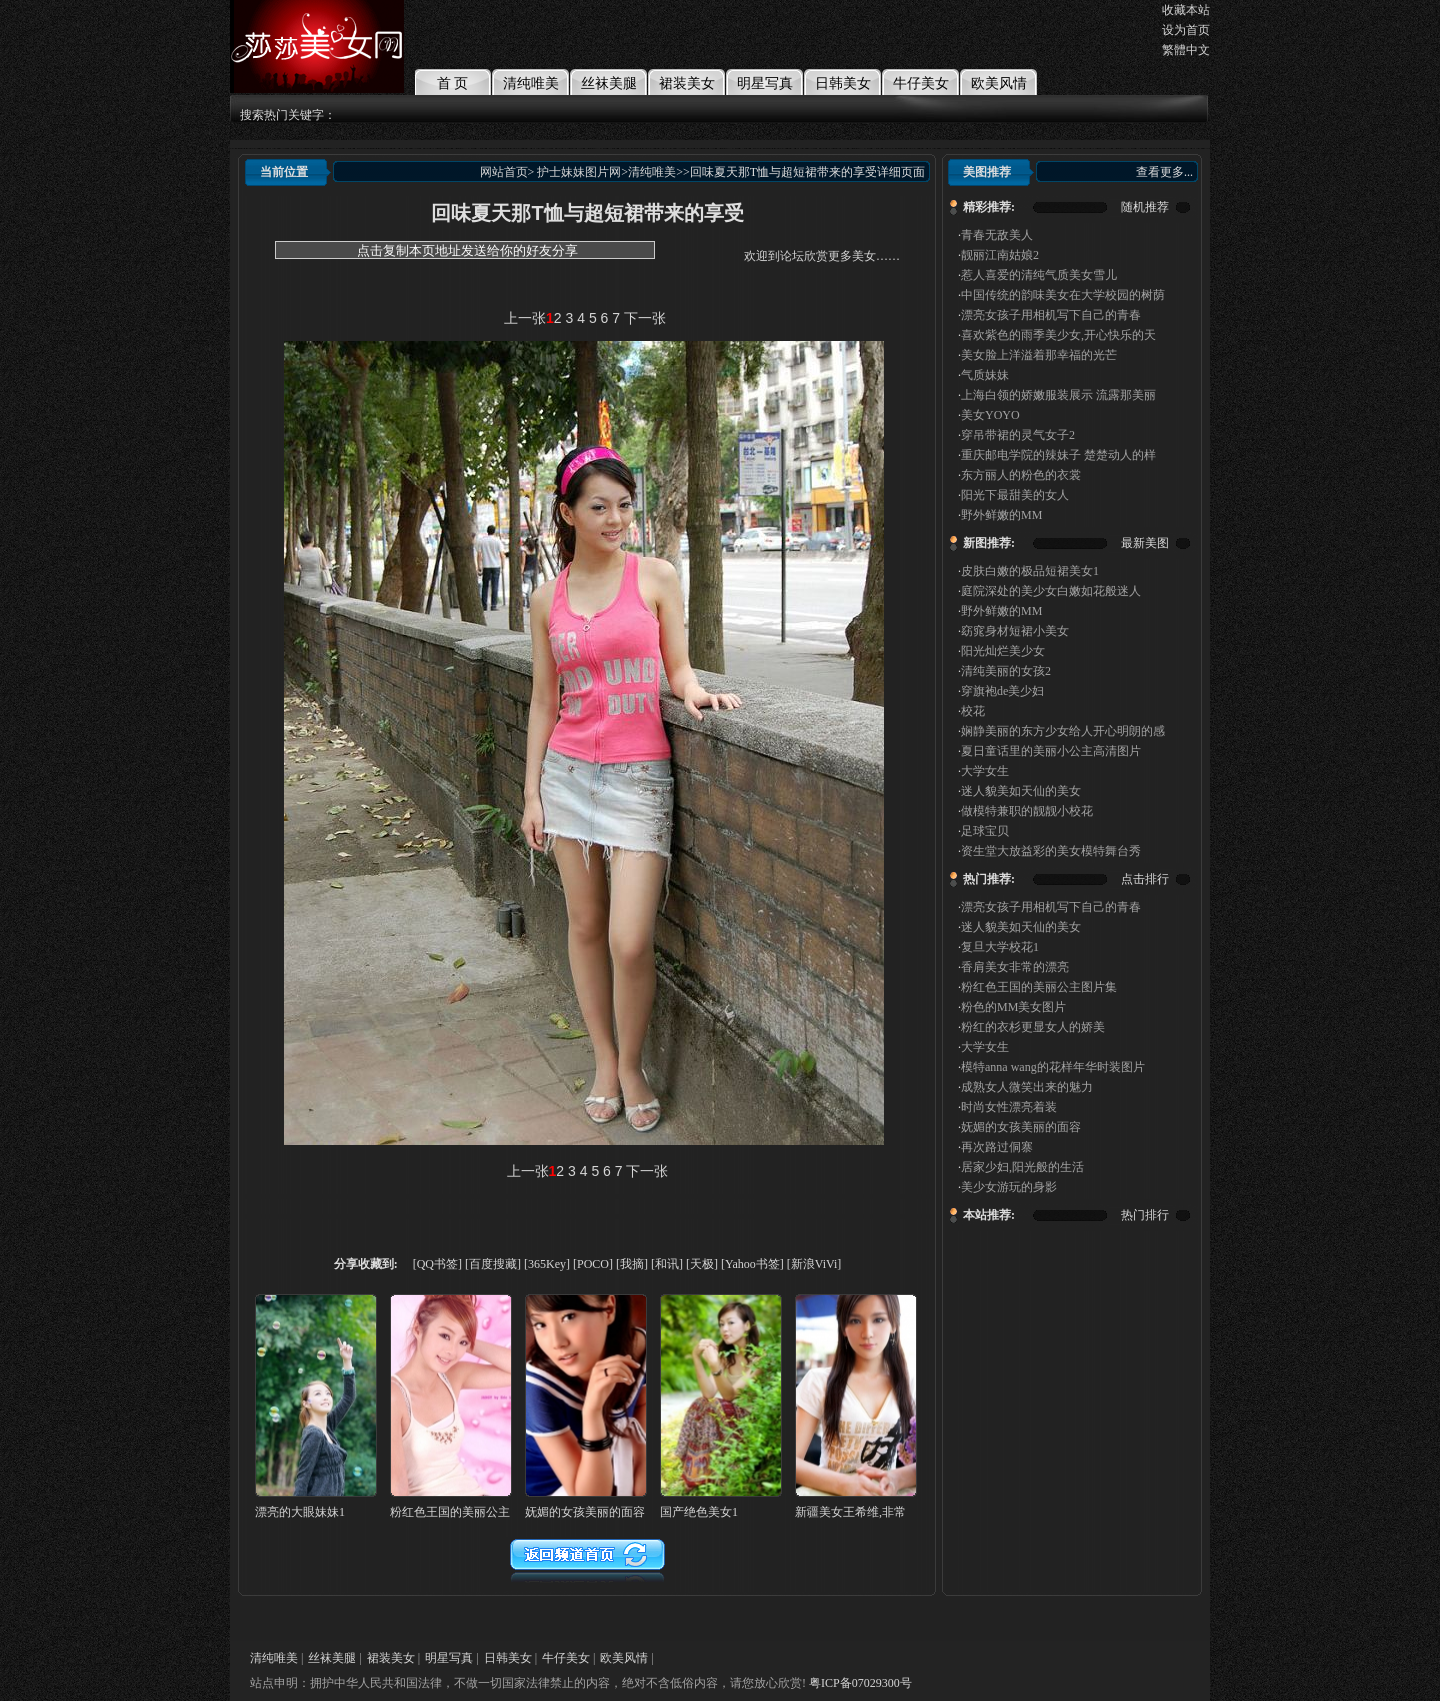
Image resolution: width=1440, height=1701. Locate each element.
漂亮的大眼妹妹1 (300, 1512)
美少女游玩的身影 (1009, 1187)
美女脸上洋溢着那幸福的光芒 (1039, 355)
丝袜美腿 (609, 83)
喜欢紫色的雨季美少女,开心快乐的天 (1058, 335)
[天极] (702, 1264)
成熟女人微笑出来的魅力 (1027, 1087)
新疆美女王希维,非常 (850, 1512)
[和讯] (667, 1264)
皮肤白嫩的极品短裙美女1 (1030, 571)
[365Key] (547, 1264)
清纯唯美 (531, 83)
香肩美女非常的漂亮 (1015, 967)
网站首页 (504, 172)
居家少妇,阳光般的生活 (1022, 1167)
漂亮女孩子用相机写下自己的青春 (1051, 315)
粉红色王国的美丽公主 (450, 1512)
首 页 (453, 83)
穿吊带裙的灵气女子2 (1018, 435)
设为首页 (1186, 30)
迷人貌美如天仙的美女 (1021, 791)
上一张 (525, 318)
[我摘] (632, 1264)
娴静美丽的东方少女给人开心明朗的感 (1063, 731)
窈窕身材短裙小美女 (1015, 631)
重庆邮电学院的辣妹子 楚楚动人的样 (1058, 455)
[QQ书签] (437, 1264)
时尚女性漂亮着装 (1009, 1107)
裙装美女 (687, 83)
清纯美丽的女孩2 (1006, 671)
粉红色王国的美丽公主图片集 (1039, 987)
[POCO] (593, 1264)
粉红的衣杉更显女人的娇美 (1033, 1027)
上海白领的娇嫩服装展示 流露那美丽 (1058, 395)
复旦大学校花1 (1000, 947)
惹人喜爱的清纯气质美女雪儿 (1039, 275)
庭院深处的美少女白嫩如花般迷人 (1051, 591)
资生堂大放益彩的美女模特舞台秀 (1051, 851)
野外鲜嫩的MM (1001, 515)
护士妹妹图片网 (579, 172)
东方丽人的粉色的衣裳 (1021, 475)
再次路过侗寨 (997, 1147)
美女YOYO (990, 415)
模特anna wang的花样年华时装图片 (1053, 1067)
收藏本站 (1186, 10)
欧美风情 (999, 83)
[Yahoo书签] (752, 1264)
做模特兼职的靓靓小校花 (1027, 811)
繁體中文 (1186, 50)
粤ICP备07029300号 (860, 1683)
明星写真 (765, 83)
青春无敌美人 (997, 235)
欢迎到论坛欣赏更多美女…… (822, 256)
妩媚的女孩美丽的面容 (1021, 1127)
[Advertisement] (588, 288)
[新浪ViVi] (814, 1264)
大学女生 (985, 771)
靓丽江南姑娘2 (1000, 255)
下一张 (645, 318)
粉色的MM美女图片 (1013, 1007)
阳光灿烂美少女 (1003, 651)
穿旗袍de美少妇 (1002, 691)
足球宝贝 (985, 831)
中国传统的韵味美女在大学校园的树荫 (1063, 295)
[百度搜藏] (493, 1264)
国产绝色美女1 (699, 1512)
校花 (973, 711)
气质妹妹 (985, 375)
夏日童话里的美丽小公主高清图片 (1051, 751)
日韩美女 (843, 83)
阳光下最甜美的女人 (1015, 495)
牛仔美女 (921, 83)
